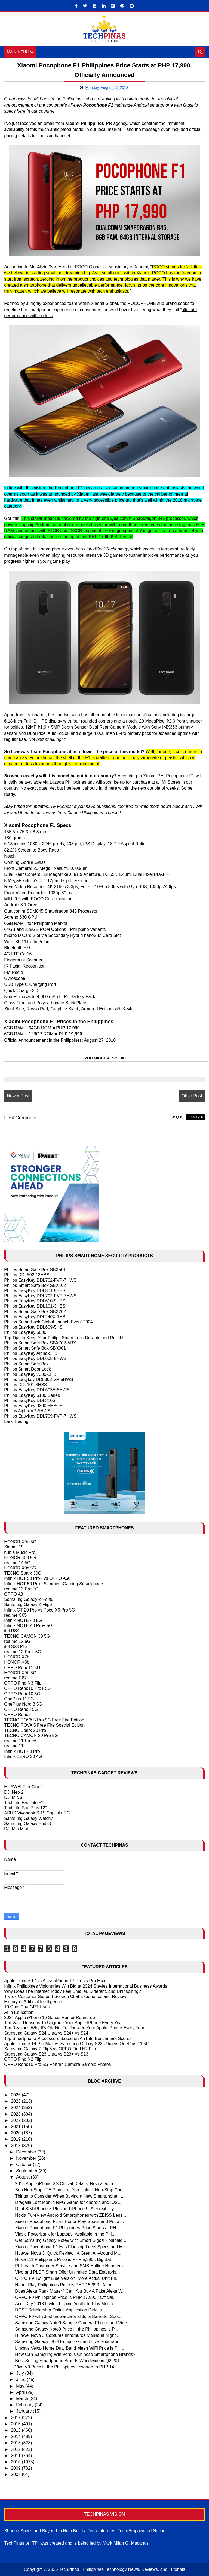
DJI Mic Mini (16, 1829)
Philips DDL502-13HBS (26, 1275)
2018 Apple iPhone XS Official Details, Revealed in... (65, 2183)
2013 (16, 2443)
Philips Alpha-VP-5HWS (27, 1411)
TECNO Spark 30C (22, 1573)
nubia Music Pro (19, 1552)
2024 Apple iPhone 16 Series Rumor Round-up (49, 2017)
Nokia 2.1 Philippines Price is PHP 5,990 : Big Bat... (65, 2259)
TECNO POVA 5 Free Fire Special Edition (44, 1725)
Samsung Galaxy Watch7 (28, 1818)
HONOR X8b (16, 1662)
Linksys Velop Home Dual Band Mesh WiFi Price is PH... (69, 2348)
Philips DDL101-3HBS (25, 1385)
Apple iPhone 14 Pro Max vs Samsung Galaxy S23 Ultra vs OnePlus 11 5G (76, 2044)
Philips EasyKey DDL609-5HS (33, 1327)
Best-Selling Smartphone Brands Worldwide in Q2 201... (69, 2361)
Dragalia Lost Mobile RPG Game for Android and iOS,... (68, 2202)
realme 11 (13, 1746)
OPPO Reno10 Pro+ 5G (27, 1688)
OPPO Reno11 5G (22, 1667)
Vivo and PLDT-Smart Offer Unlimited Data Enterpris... (67, 2272)
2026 (16, 2095)
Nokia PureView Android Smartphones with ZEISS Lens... (70, 2215)
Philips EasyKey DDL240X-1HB (34, 1317)
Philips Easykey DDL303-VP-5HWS (38, 1379)
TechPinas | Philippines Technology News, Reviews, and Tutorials (122, 2569)
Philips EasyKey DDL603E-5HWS (36, 1390)
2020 (16, 2133)
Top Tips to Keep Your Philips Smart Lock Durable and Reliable (64, 1337)
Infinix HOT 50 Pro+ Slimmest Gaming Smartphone (53, 1583)
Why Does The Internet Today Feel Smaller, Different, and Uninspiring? (72, 1991)
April (21, 2392)
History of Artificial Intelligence (33, 2002)
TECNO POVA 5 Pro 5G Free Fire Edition (44, 1720)
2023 (16, 2114)
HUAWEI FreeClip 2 (23, 1787)
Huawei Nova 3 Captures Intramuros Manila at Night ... (68, 2335)
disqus (177, 1117)
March (22, 2399)
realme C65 (15, 1615)
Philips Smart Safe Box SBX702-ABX (40, 1343)
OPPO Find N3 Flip (22, 1683)
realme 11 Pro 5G (21, 1741)
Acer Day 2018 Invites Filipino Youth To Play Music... (65, 2304)
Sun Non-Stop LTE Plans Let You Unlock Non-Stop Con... (70, 2190)
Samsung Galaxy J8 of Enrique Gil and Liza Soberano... (69, 2342)
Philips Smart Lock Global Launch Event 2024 (48, 1322)
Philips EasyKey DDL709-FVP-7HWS (40, 1416)
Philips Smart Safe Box (26, 1364)
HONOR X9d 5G (20, 1542)
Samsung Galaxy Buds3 (27, 1824)
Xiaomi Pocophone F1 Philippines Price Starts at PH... (67, 2228)
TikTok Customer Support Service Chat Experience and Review (65, 1996)
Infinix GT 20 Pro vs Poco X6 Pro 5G (39, 1610)
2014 (16, 2436)
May (21, 2386)
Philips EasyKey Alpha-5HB (30, 1353)
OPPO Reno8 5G (21, 1709)
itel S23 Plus (16, 1647)
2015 (16, 2430)
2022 (16, 2120)
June (21, 2379)
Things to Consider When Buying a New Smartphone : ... (69, 2196)
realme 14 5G (17, 1563)
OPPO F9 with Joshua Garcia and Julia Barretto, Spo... (68, 2316)
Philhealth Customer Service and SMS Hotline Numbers (69, 2266)
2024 (16, 2107)
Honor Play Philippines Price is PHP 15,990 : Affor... (65, 2285)
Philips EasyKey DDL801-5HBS (34, 1291)
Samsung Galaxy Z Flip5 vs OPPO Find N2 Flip (50, 2049)
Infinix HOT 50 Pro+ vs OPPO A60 (37, 1578)
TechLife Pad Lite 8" (23, 1803)
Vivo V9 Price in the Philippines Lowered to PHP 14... (66, 2367)
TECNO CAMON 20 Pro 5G (31, 1735)
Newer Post (18, 1096)
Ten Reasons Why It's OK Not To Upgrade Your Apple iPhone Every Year (74, 2028)
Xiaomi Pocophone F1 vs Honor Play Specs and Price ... (69, 2221)
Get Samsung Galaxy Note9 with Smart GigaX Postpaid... (70, 2240)
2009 (16, 2468)
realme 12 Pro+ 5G (22, 1652)
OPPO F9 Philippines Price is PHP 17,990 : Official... (66, 2297)
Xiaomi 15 (13, 1547)
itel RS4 (11, 1631)
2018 (16, 2145)
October (24, 2164)
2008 (16, 2474)
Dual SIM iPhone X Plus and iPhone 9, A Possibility (64, 2209)
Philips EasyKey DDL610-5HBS (34, 1301)
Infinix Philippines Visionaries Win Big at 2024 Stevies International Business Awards (85, 1986)
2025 (16, 2101)
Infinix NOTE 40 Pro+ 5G (28, 1626)
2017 (16, 2417)
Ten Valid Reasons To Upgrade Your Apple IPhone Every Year (63, 2023)
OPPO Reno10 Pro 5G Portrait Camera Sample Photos (57, 2064)
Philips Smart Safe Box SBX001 (35, 1348)
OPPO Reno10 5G (22, 1693)
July (20, 2373)
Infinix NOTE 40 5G (23, 1620)
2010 (16, 2462)
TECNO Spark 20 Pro (25, 1730)
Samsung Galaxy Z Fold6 (28, 1599)
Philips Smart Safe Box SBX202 (35, 1311)
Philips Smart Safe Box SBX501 (35, 1270)
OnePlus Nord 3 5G (23, 1704)
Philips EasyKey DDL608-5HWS (35, 1358)
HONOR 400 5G (20, 1558)
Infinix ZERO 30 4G (23, 1756)
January (24, 2411)
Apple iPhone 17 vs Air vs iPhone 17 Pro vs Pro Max (54, 1981)
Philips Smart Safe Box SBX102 (35, 1285)
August (23, 2177)
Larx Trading (16, 1421)
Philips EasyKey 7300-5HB (30, 1374)
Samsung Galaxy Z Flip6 (28, 1604)
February (25, 2405)
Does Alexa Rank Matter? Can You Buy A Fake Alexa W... (70, 2291)
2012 (16, 2449)
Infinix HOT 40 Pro (22, 1751)
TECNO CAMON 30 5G (27, 1636)
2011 (16, 2456)
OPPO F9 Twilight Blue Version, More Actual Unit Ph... (67, 2278)
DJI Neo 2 (13, 1792)
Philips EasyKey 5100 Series (32, 1395)
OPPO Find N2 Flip (22, 2059)
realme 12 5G (17, 1641)
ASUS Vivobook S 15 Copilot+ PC (37, 1813)
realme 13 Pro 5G (21, 1589)
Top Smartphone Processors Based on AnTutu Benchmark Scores (67, 2038)
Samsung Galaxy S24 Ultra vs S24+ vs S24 (46, 2033)
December (26, 2152)
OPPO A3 (13, 1594)
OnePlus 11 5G (19, 1699)
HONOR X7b (16, 1657)
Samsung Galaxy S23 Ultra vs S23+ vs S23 (46, 2054)
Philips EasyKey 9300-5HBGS (33, 1406)
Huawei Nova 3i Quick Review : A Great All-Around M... (68, 2253)
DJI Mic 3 (13, 1797)
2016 (16, 2424)
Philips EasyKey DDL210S (30, 1400)
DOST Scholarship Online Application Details (58, 2310)
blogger (195, 1117)
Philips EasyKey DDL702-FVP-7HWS (40, 1280)
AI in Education (18, 2012)
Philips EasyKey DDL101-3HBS (34, 1306)
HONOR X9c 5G (20, 1568)
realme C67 (15, 1678)
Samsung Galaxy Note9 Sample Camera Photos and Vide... (72, 2323)
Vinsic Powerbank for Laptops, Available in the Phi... (65, 2234)
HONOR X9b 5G (20, 1673)
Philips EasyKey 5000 (25, 1332)
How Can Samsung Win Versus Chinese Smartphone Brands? (75, 2354)
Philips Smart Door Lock (27, 1369)
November (26, 2158)
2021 (16, 2127)
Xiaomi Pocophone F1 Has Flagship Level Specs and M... (70, 2247)
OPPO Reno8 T (19, 1714)
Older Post (192, 1096)
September (27, 2171)
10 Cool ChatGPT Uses (27, 2007)
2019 (16, 2139)
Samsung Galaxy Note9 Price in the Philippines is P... (66, 2329)
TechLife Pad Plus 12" (25, 1808)
